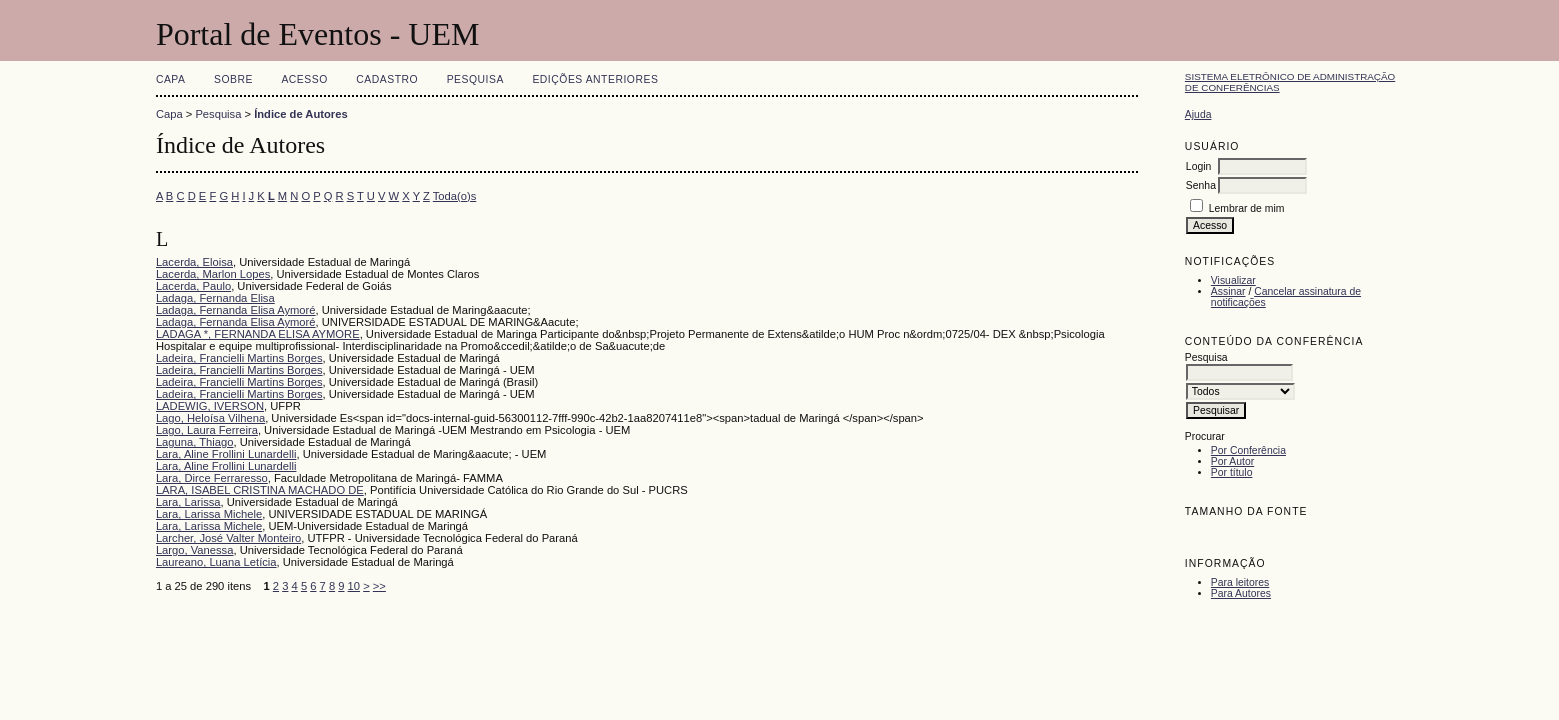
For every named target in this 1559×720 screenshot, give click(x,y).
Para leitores (1240, 582)
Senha (1201, 185)
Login (1198, 166)
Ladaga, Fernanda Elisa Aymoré (236, 310)
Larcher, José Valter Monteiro (228, 538)
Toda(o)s (455, 196)
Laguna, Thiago (195, 442)
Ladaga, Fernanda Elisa (215, 298)
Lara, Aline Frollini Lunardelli (226, 454)
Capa (171, 79)
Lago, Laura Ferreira (207, 430)
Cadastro (387, 79)
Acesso (304, 79)
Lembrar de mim (1247, 208)
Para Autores (1241, 593)
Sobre (233, 79)
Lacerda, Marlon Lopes (213, 274)
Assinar (1228, 291)
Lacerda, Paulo (193, 286)
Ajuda (1198, 114)
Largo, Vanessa (195, 550)
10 (354, 586)
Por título (1232, 472)
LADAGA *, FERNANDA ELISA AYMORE (258, 334)
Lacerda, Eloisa (194, 262)
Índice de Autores (300, 114)
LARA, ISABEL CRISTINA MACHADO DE (260, 490)
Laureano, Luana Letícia (216, 562)
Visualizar (1233, 280)
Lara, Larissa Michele (209, 514)
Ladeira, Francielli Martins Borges (239, 358)
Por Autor (1232, 461)
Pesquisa (475, 79)
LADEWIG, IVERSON (210, 406)
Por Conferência (1248, 450)
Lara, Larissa (188, 502)
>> (379, 586)
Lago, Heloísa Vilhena (210, 418)
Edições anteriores (595, 79)
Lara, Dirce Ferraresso (212, 478)
